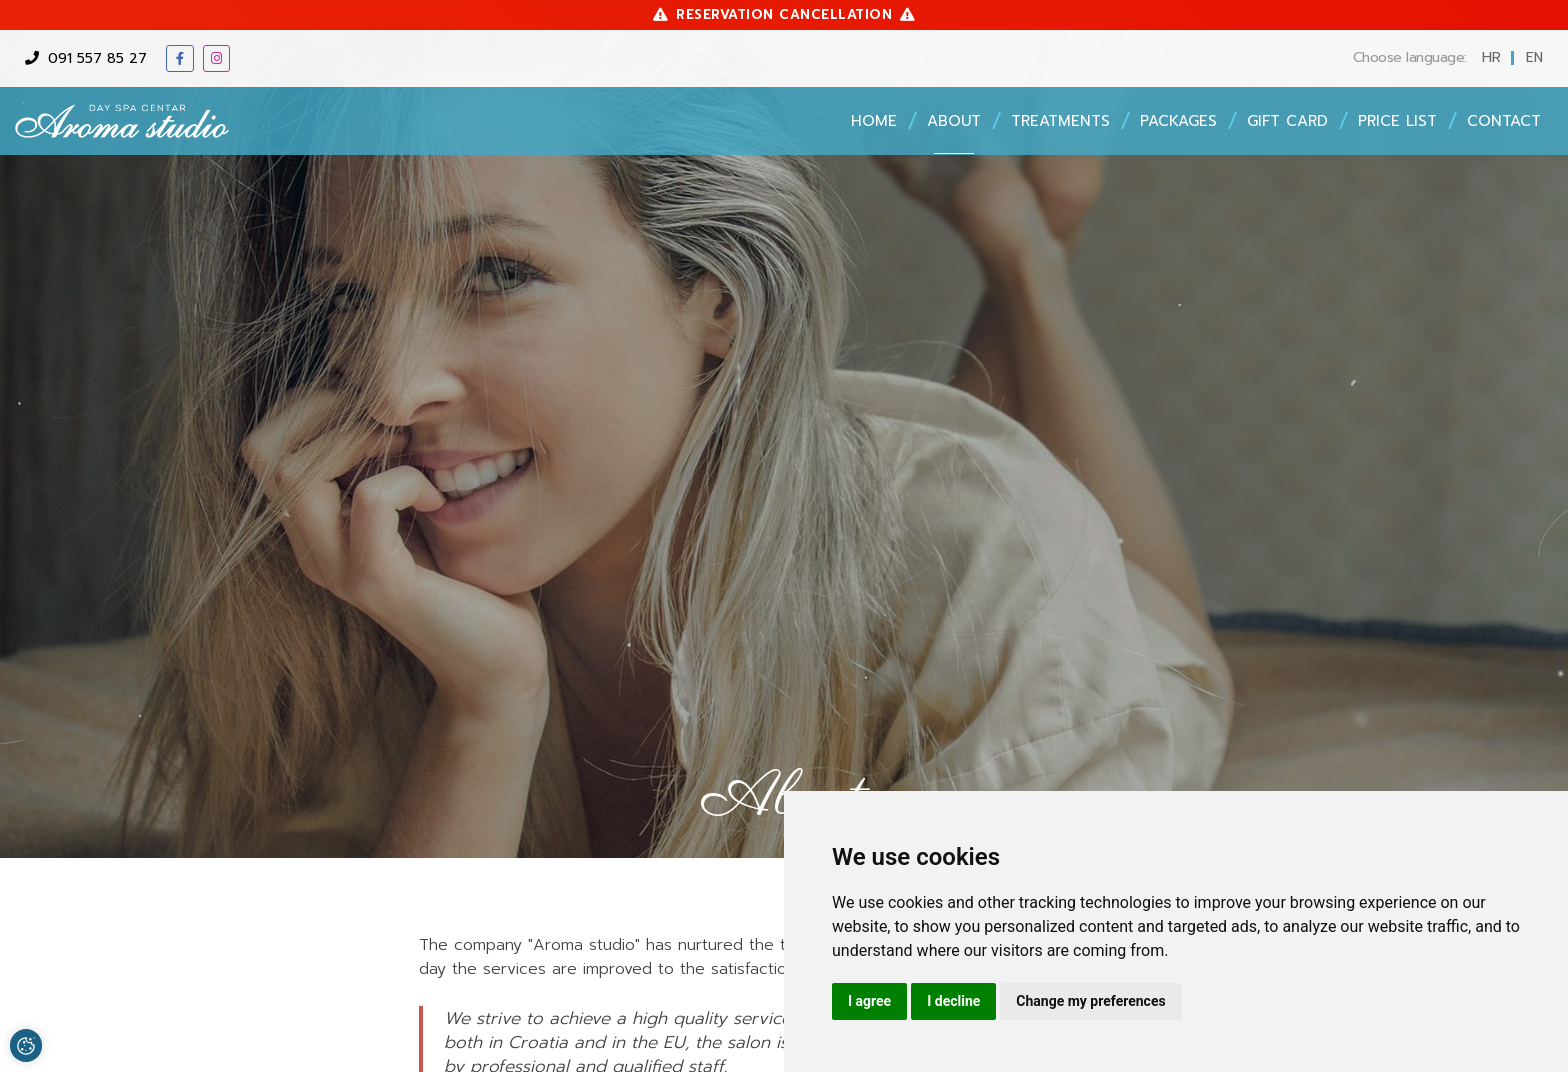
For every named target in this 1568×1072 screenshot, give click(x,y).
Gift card (1287, 121)
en (1534, 57)
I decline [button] (953, 1001)
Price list (1397, 121)
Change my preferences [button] (1090, 1001)
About (954, 121)
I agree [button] (869, 1001)
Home (874, 121)
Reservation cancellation (784, 14)
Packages (1178, 121)
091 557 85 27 (86, 58)
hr (1491, 57)
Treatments (1060, 121)
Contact (1504, 121)
